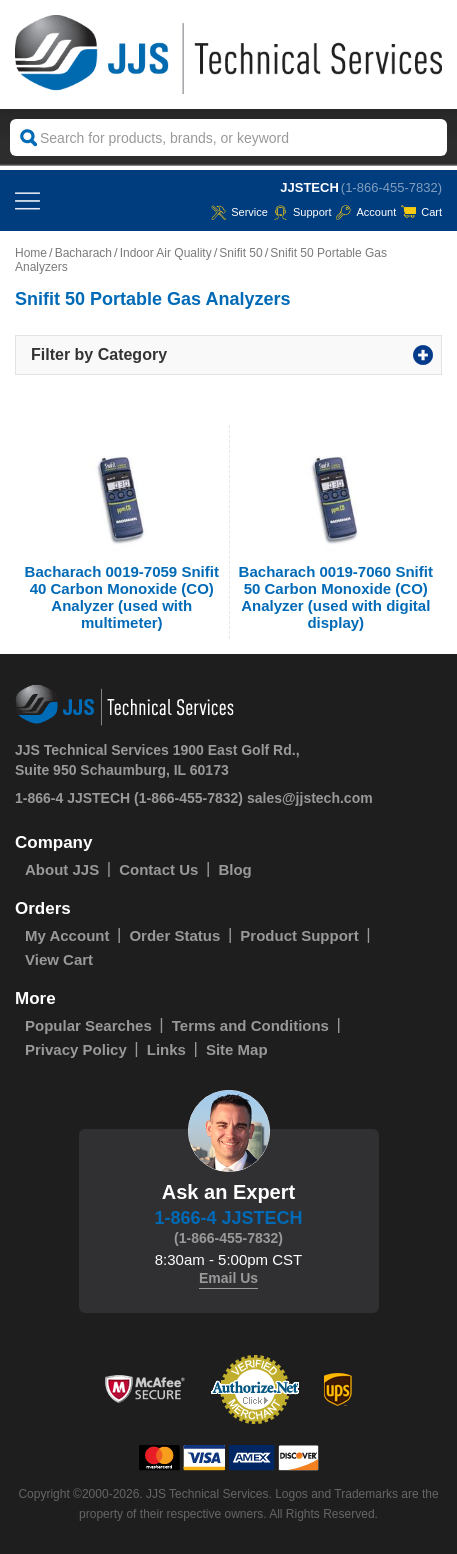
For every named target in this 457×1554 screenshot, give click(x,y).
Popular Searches (88, 1025)
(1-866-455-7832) (391, 187)
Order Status (174, 935)
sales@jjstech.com (310, 798)
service (239, 212)
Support (302, 212)
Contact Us (158, 869)
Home (31, 253)
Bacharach (83, 253)
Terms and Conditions (250, 1025)
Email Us (228, 1278)
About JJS (62, 869)
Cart (421, 212)
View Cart (59, 959)
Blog (234, 869)
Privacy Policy (76, 1049)
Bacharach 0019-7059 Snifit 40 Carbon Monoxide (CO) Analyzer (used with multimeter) (122, 597)
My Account (67, 935)
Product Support (299, 935)
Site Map (237, 1049)
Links (166, 1049)
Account (366, 212)
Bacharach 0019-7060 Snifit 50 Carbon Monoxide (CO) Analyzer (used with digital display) (336, 597)
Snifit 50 (240, 253)
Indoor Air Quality (166, 253)
